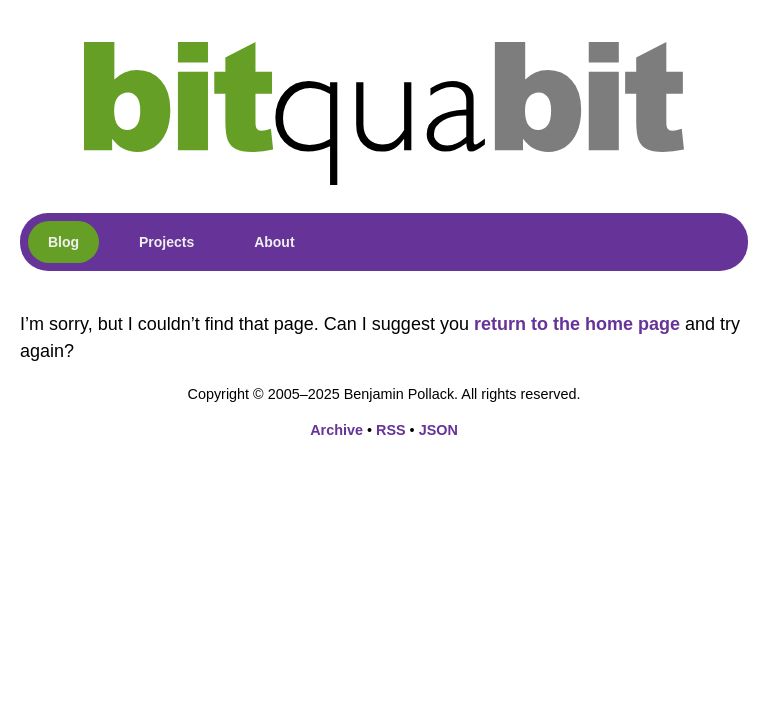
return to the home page (577, 324)
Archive (336, 430)
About (274, 242)
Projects (166, 242)
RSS (391, 430)
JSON (438, 430)
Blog (63, 242)
